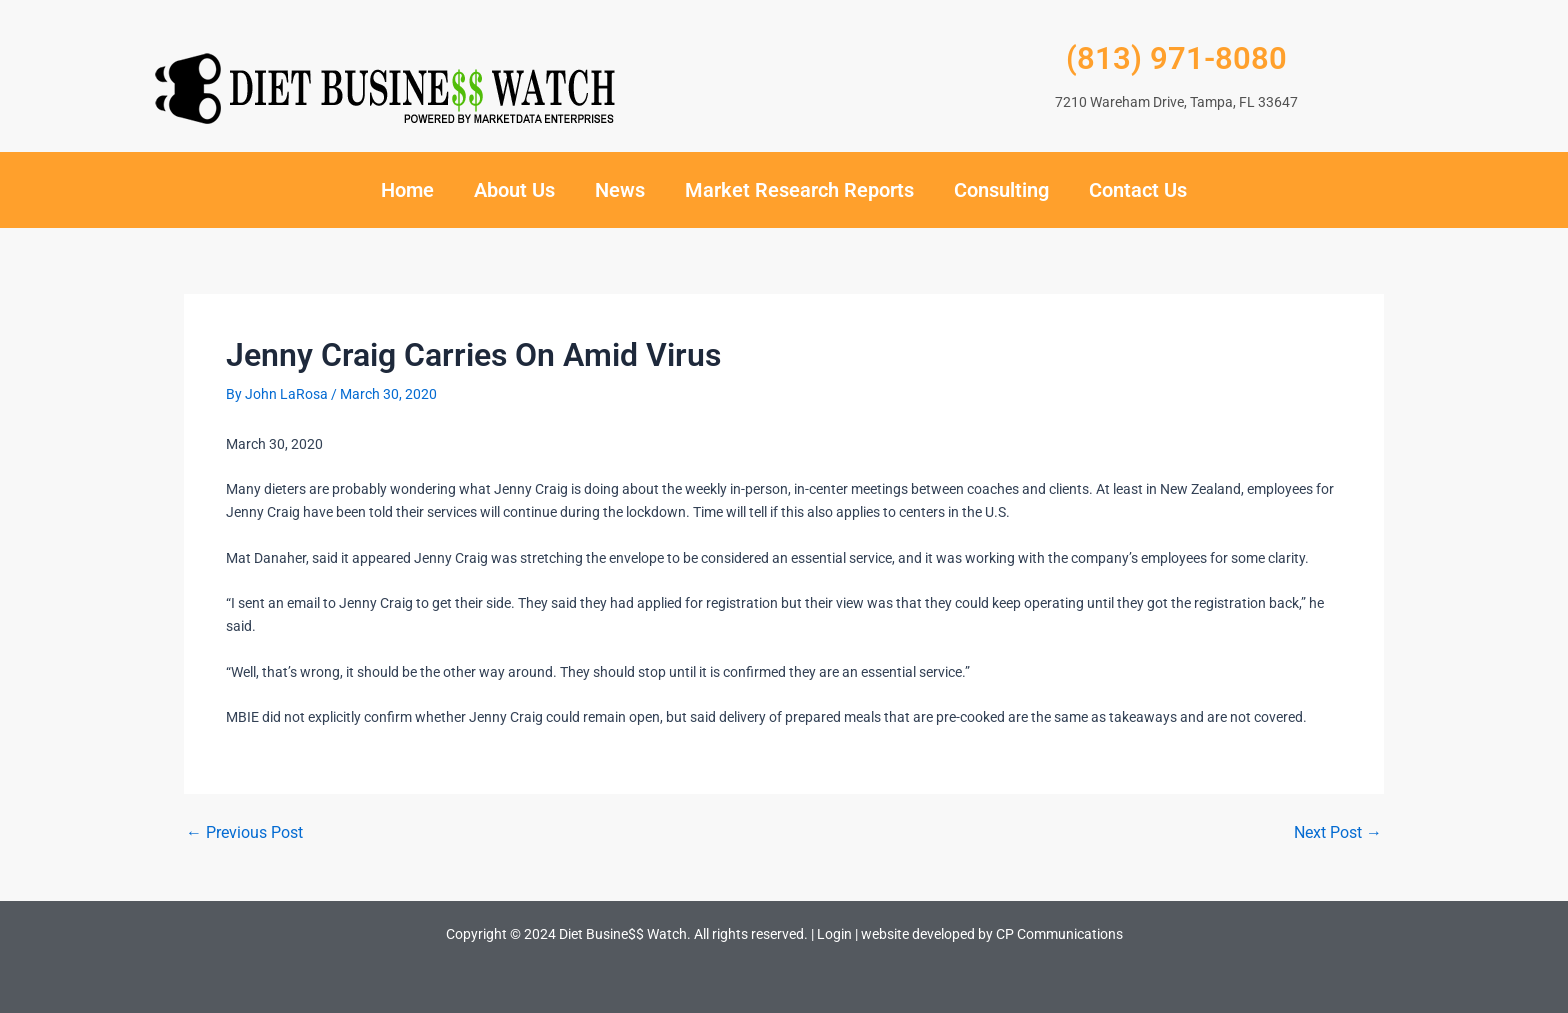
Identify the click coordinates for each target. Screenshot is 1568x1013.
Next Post (1338, 833)
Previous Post (244, 833)
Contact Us (1138, 190)
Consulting (1001, 190)
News (620, 190)
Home (407, 190)
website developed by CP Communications (992, 934)
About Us (514, 190)
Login (834, 934)
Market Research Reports (799, 190)
